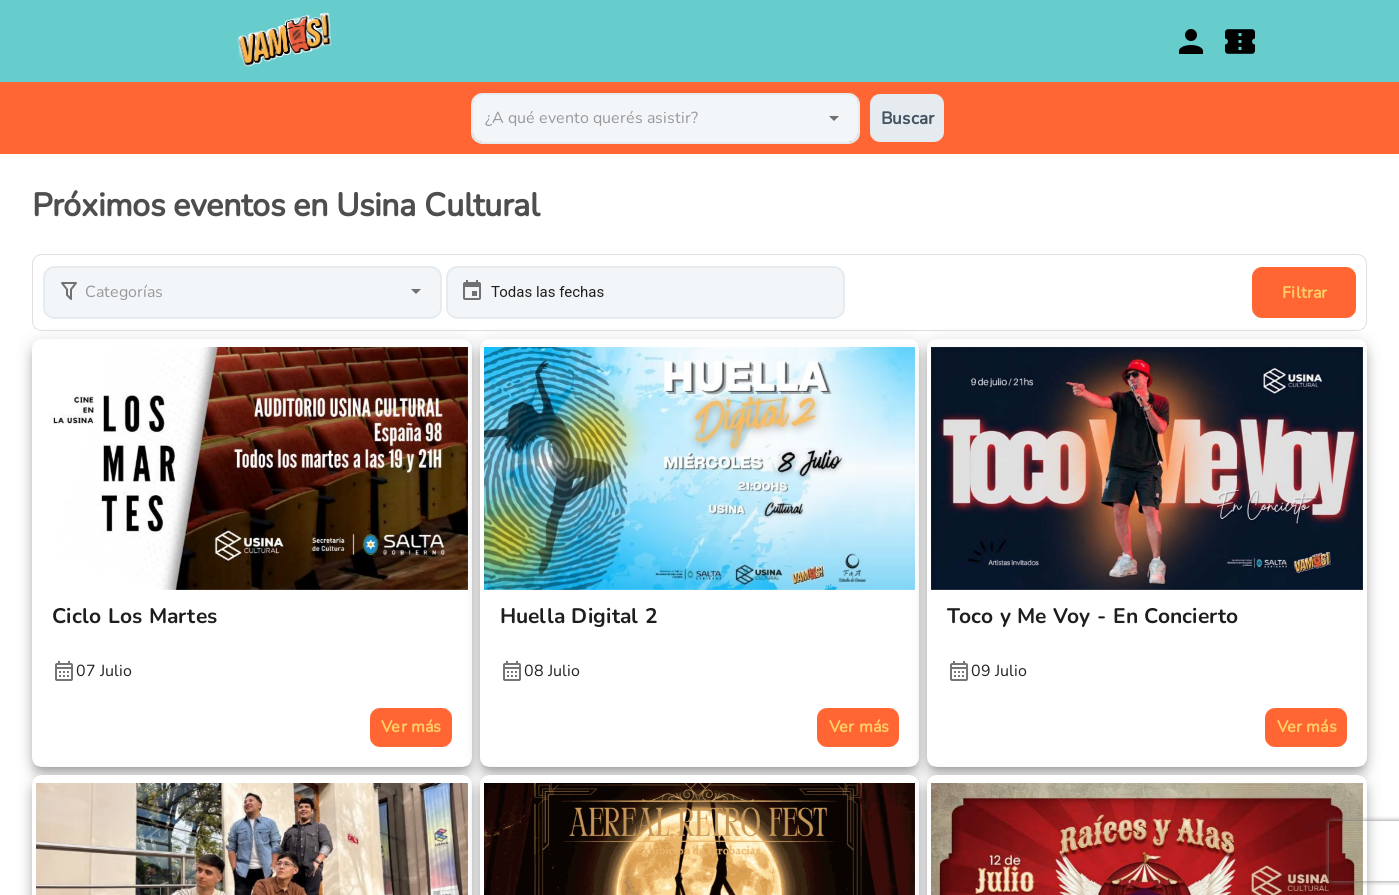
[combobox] (665, 118)
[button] (242, 292)
